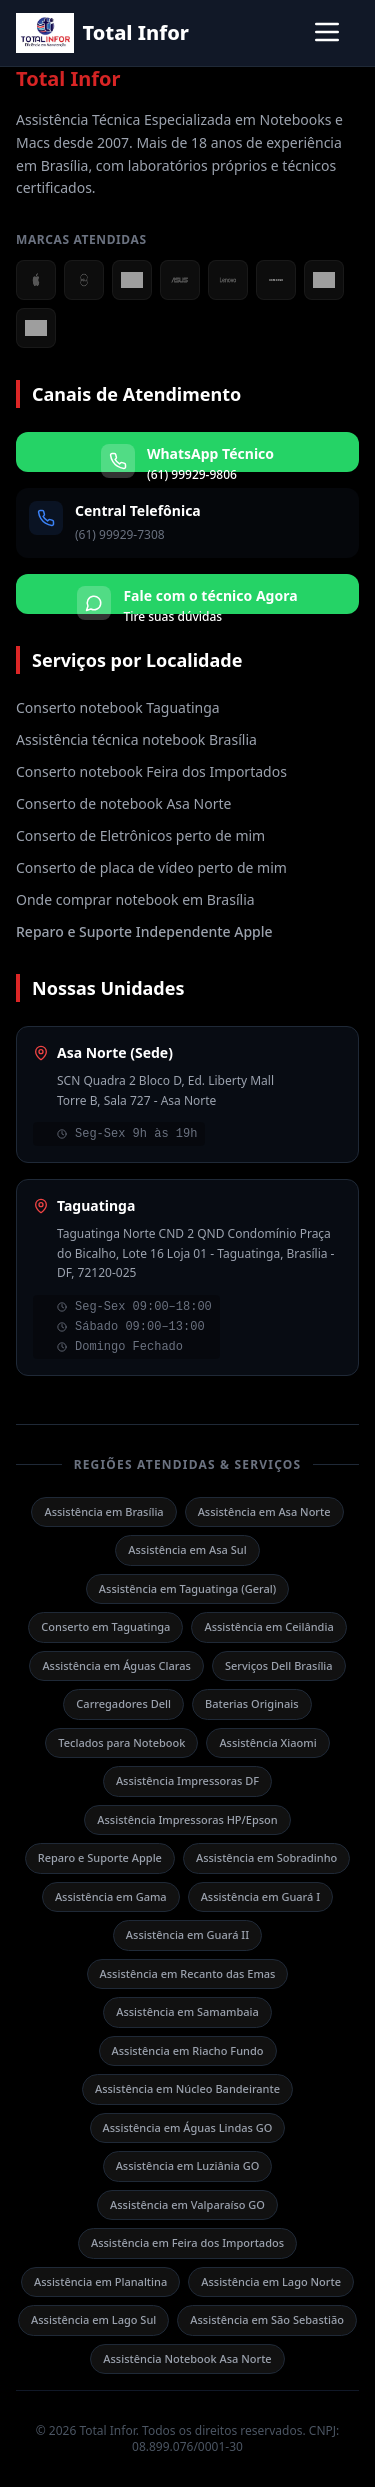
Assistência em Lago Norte (271, 2281)
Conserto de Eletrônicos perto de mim (140, 835)
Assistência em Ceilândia (268, 1626)
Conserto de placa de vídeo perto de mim (151, 867)
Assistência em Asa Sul (187, 1549)
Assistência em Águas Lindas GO (188, 2127)
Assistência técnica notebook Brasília (136, 739)
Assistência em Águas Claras (116, 1665)
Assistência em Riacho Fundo (188, 2050)
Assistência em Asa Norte (264, 1511)
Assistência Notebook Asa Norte (187, 2358)
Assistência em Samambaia (187, 2011)
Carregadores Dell (123, 1703)
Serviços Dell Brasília (279, 1665)
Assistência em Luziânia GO (188, 2165)
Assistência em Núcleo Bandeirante (187, 2088)
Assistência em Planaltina (100, 2281)
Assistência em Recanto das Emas (188, 1973)
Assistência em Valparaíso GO (187, 2204)
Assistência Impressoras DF (187, 1780)
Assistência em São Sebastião (267, 2319)
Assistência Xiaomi (267, 1742)
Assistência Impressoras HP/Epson (187, 1819)
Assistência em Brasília (103, 1511)
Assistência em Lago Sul (93, 2319)
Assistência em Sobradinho (266, 1857)
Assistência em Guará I (260, 1896)
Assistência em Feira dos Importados (187, 2242)
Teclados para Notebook (121, 1742)
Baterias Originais (252, 1703)
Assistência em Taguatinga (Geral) (187, 1588)
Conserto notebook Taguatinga (118, 707)
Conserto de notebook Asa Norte (123, 803)
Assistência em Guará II (187, 1934)
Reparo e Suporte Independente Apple (144, 931)
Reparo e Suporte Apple (100, 1857)
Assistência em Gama (111, 1896)
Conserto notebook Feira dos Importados (151, 771)
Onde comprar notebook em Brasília (135, 899)
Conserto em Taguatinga (105, 1626)
